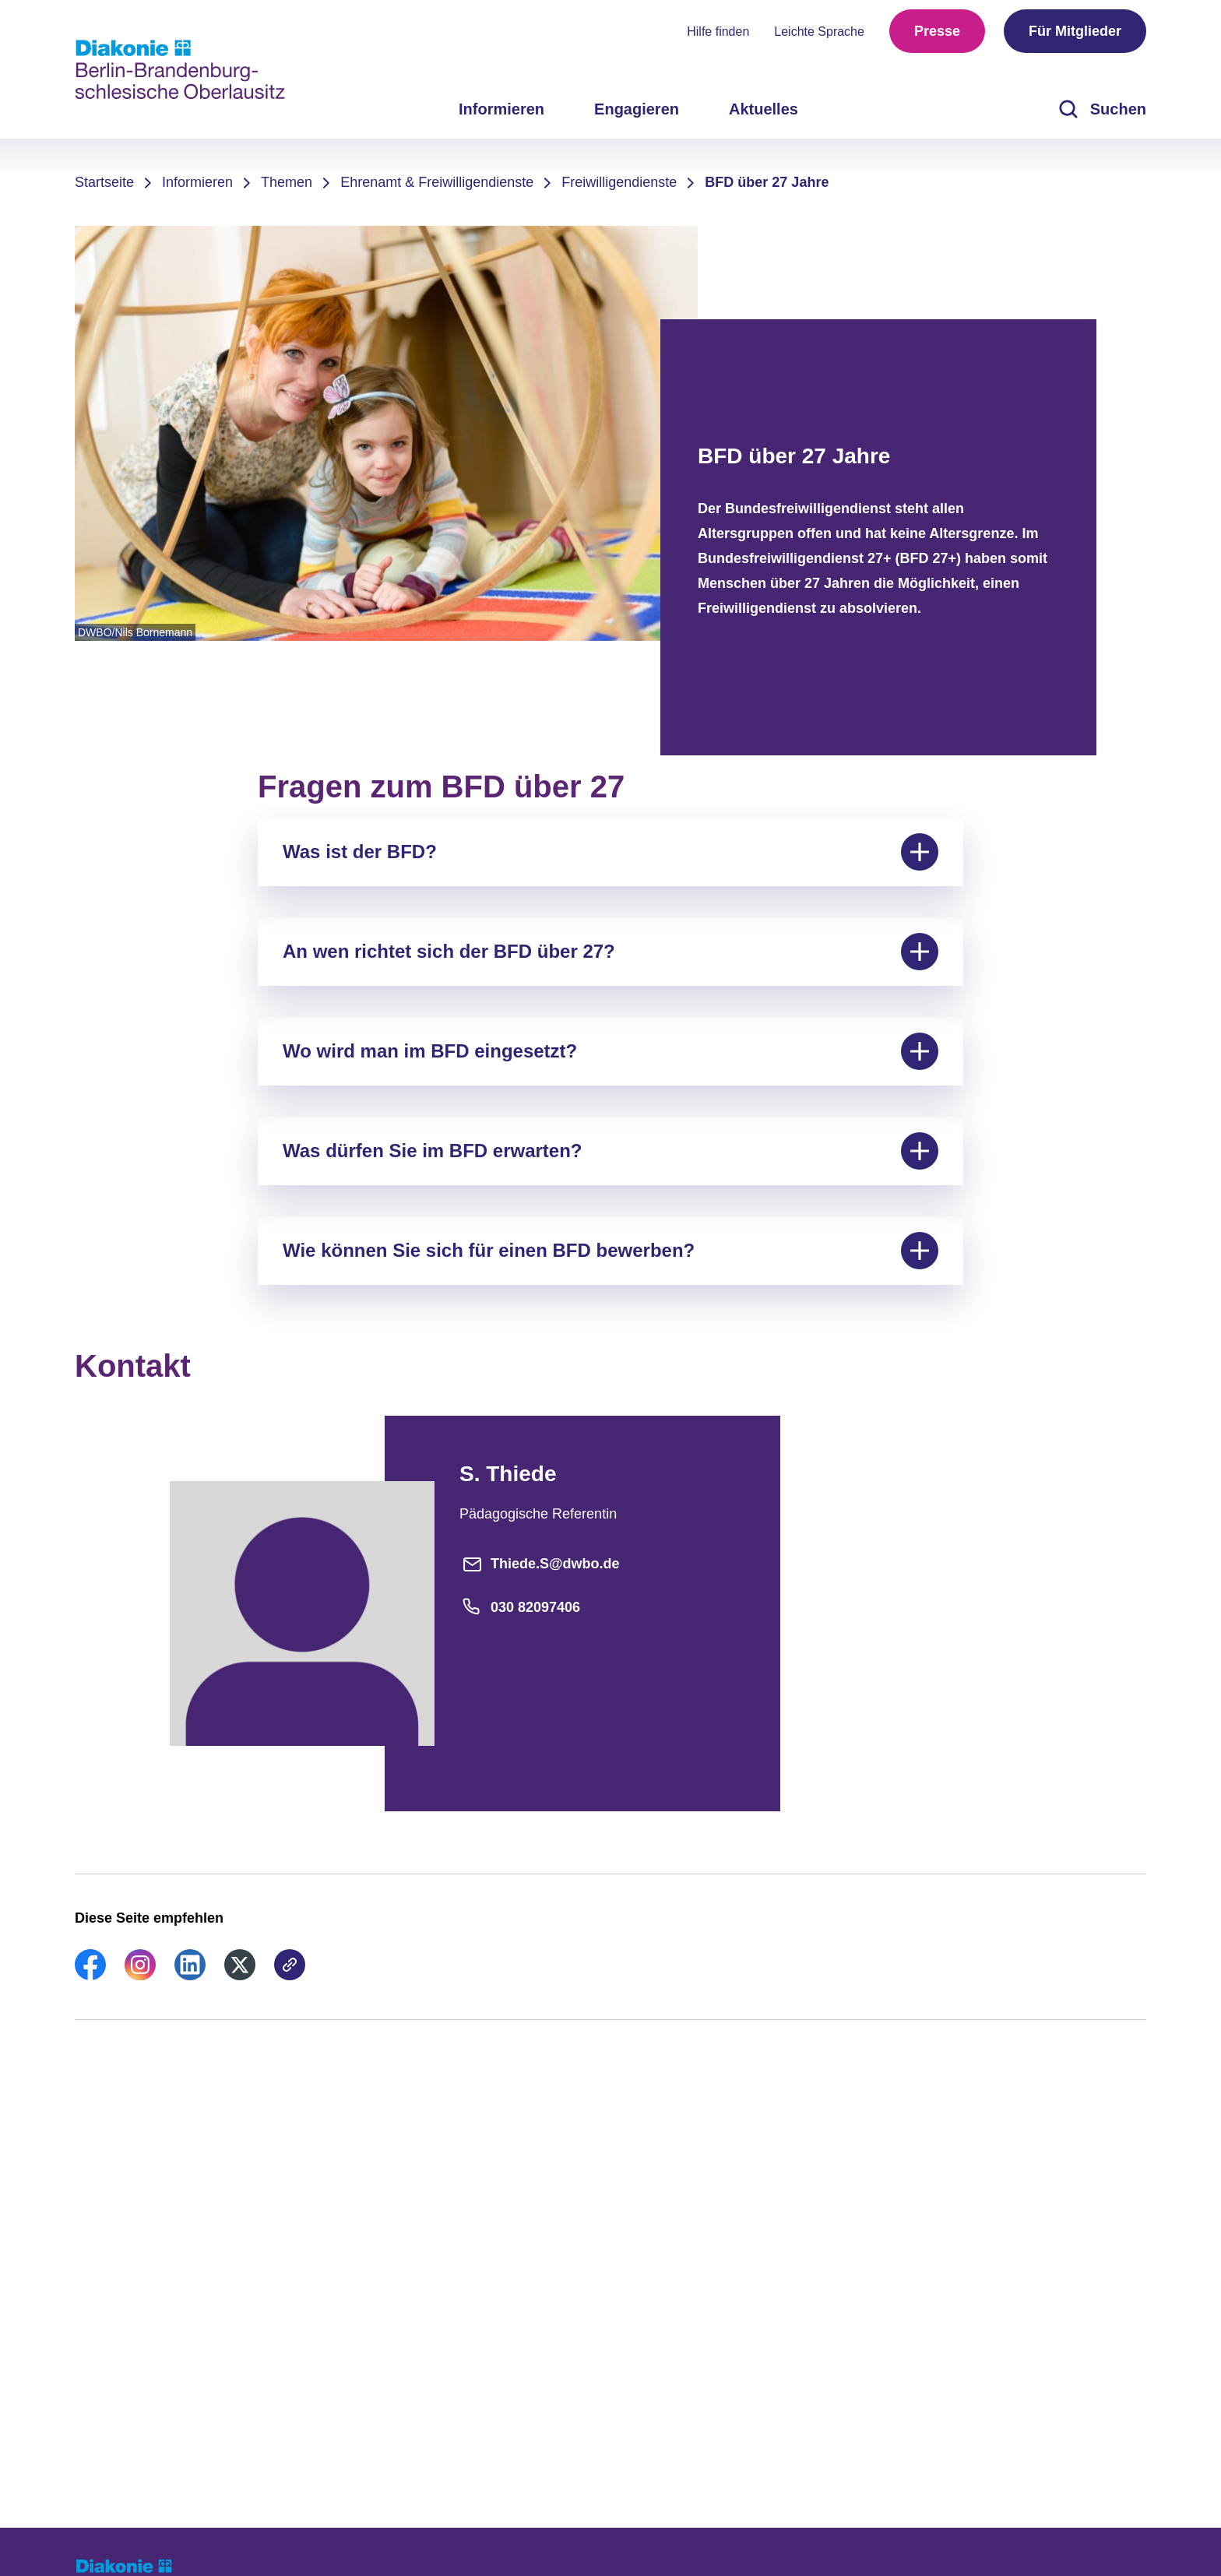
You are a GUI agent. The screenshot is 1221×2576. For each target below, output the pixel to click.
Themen (286, 182)
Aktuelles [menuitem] (763, 109)
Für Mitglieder (1075, 31)
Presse (937, 31)
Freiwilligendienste (619, 182)
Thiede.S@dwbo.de (539, 1563)
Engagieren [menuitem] (636, 109)
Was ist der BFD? (610, 852)
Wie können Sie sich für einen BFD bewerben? (610, 1250)
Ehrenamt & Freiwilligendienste (436, 182)
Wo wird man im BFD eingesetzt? (610, 1051)
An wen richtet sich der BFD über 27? (610, 951)
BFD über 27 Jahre (767, 182)
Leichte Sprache (819, 31)
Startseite (104, 182)
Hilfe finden (718, 31)
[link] (90, 1975)
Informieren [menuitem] (501, 109)
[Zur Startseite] (180, 69)
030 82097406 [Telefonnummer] (519, 1607)
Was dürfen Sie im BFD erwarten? (610, 1151)
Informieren (197, 182)
